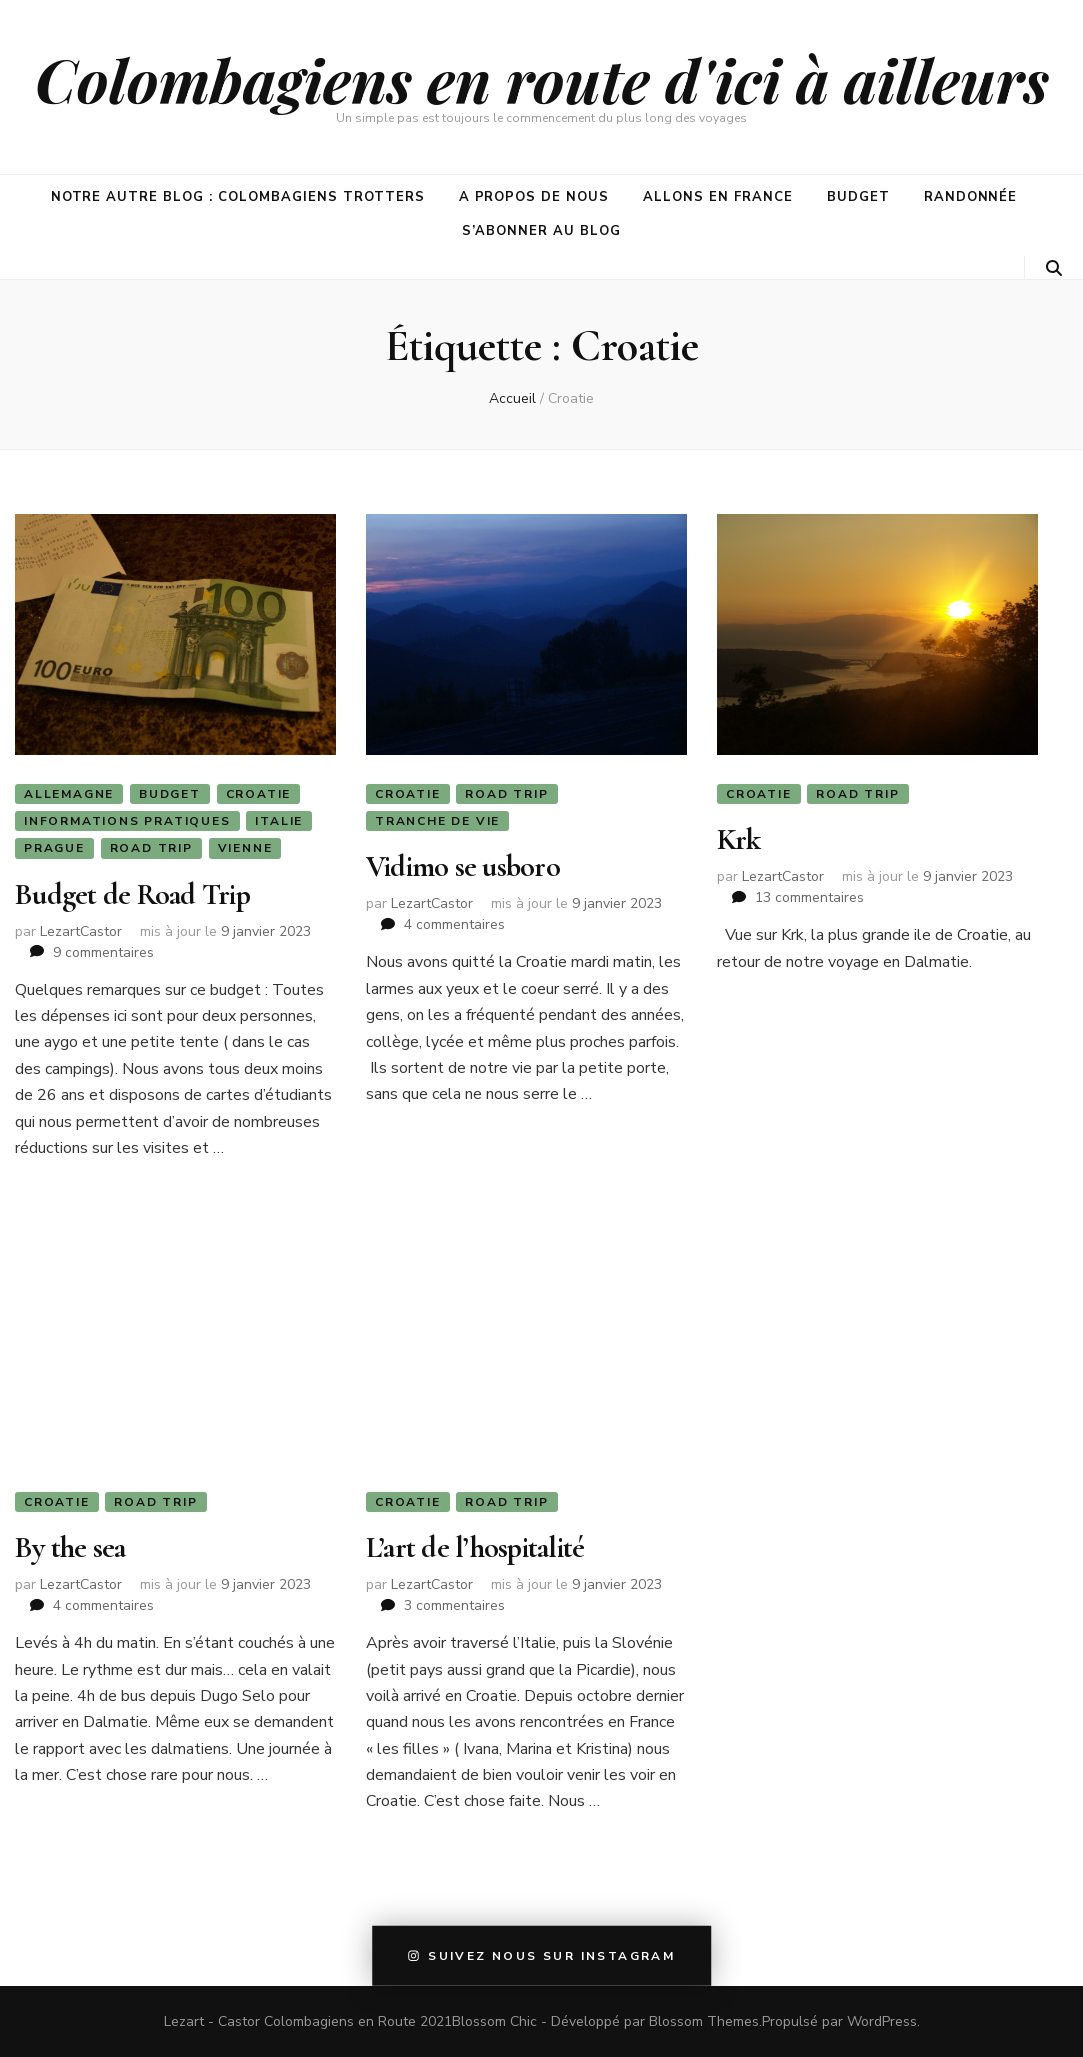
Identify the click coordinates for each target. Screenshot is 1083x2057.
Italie (279, 821)
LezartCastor (81, 931)
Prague (54, 848)
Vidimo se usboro (463, 866)
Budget (858, 197)
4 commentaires (454, 924)
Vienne (245, 848)
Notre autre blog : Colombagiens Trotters (238, 197)
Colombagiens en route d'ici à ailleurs (542, 79)
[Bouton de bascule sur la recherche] (1054, 268)
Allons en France (718, 197)
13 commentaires (809, 897)
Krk (739, 839)
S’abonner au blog (541, 231)
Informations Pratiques (127, 821)
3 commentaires (454, 1605)
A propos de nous (534, 197)
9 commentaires (103, 952)
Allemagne (69, 794)
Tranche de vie (437, 821)
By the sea (70, 1547)
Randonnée (971, 197)
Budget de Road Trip (132, 894)
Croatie (259, 794)
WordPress (882, 2021)
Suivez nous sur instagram (542, 1956)
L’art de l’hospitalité (475, 1547)
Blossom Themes (704, 2021)
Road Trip (151, 848)
